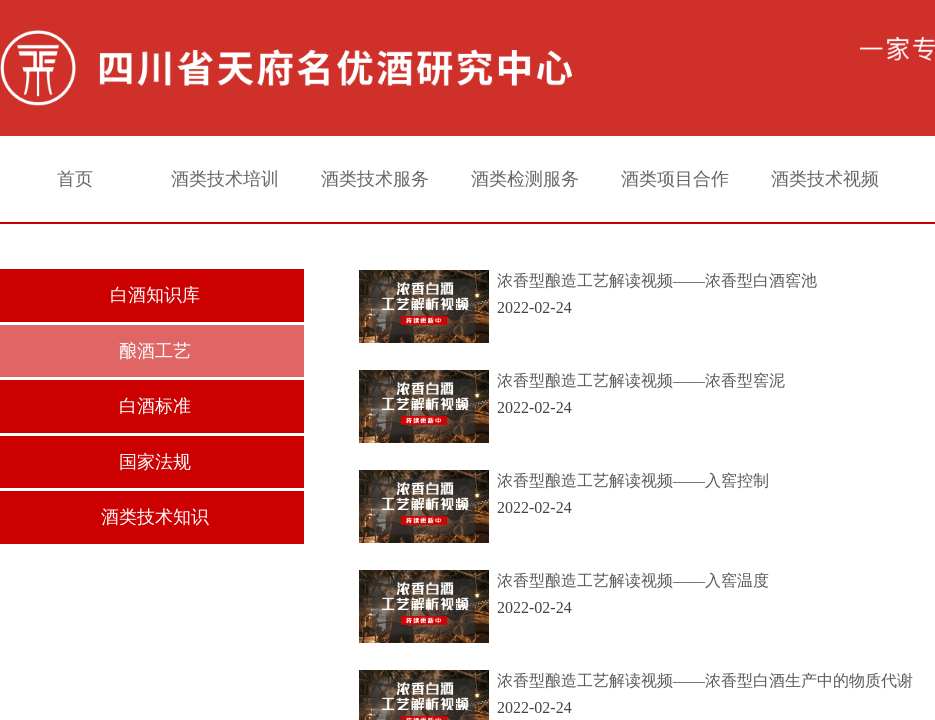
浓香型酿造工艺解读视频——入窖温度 (633, 580)
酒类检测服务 (525, 179)
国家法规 (155, 462)
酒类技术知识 (155, 517)
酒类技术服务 (375, 179)
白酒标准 (155, 406)
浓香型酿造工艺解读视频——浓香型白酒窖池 (657, 280)
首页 (75, 179)
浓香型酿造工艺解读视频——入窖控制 (633, 480)
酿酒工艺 (155, 351)
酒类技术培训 (225, 179)
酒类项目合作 (675, 179)
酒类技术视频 (825, 179)
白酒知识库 (155, 295)
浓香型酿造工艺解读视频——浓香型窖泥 (641, 380)
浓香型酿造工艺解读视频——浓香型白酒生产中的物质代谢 (705, 680)
